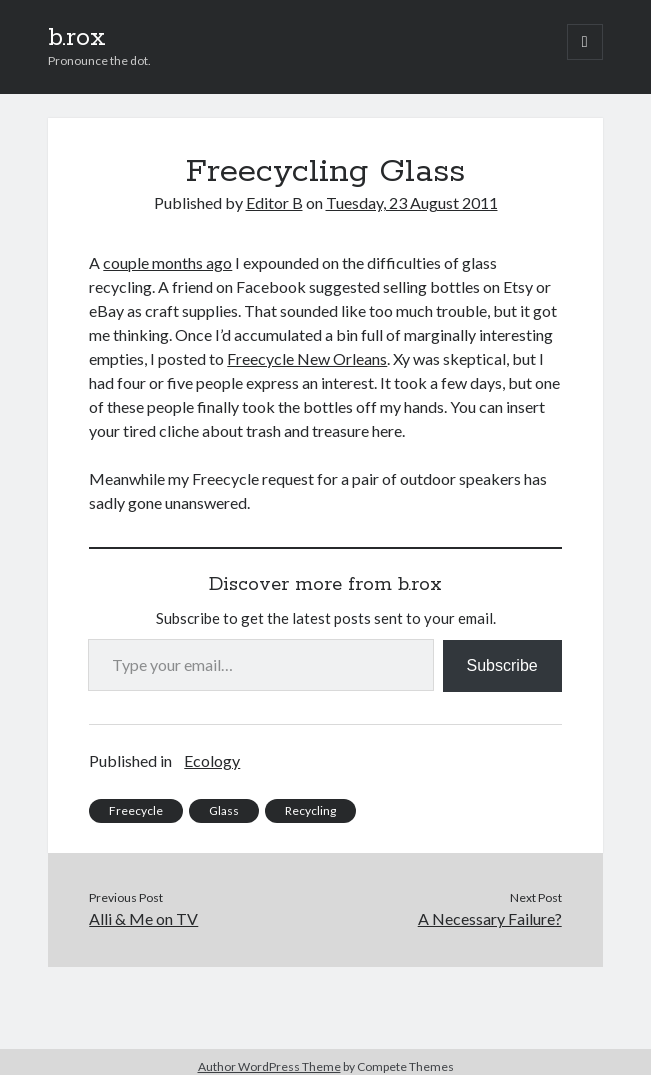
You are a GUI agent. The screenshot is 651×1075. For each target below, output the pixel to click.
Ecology (212, 760)
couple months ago (167, 262)
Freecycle (136, 810)
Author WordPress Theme (269, 1066)
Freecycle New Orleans (307, 358)
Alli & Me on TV (143, 918)
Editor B (274, 202)
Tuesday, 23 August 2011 (412, 202)
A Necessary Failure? (490, 918)
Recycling (310, 810)
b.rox (77, 38)
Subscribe (502, 665)
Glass (224, 810)
